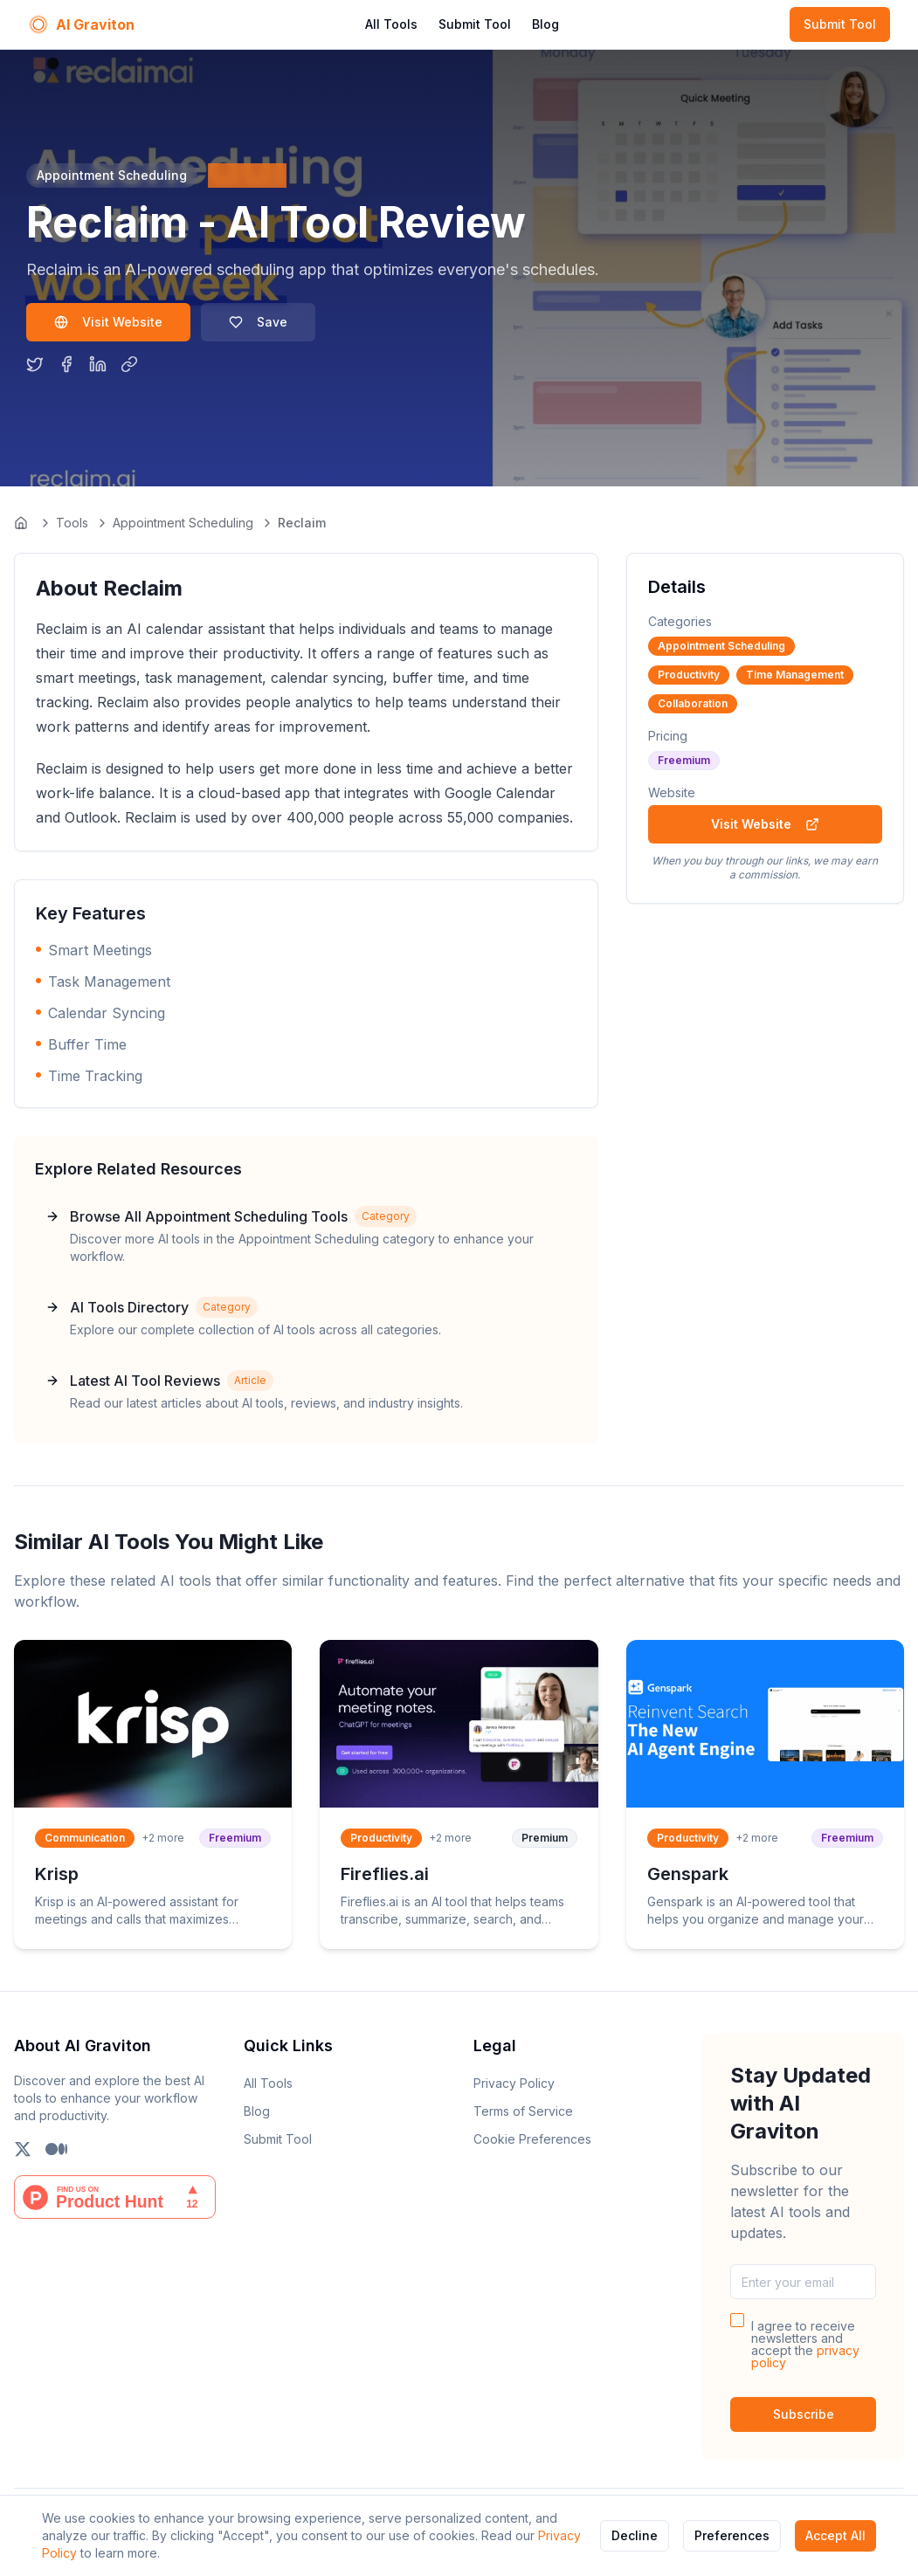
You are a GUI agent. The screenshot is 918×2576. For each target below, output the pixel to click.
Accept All (835, 2535)
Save (258, 321)
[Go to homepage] (22, 523)
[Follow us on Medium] (56, 2149)
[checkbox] (737, 2320)
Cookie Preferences (532, 2139)
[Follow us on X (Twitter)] (22, 2149)
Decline (634, 2535)
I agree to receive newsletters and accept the (805, 2344)
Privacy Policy (514, 2083)
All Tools (391, 24)
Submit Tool (474, 24)
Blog (545, 24)
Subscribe (803, 2414)
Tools (72, 522)
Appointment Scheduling (183, 522)
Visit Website (108, 321)
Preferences (732, 2535)
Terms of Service (523, 2111)
